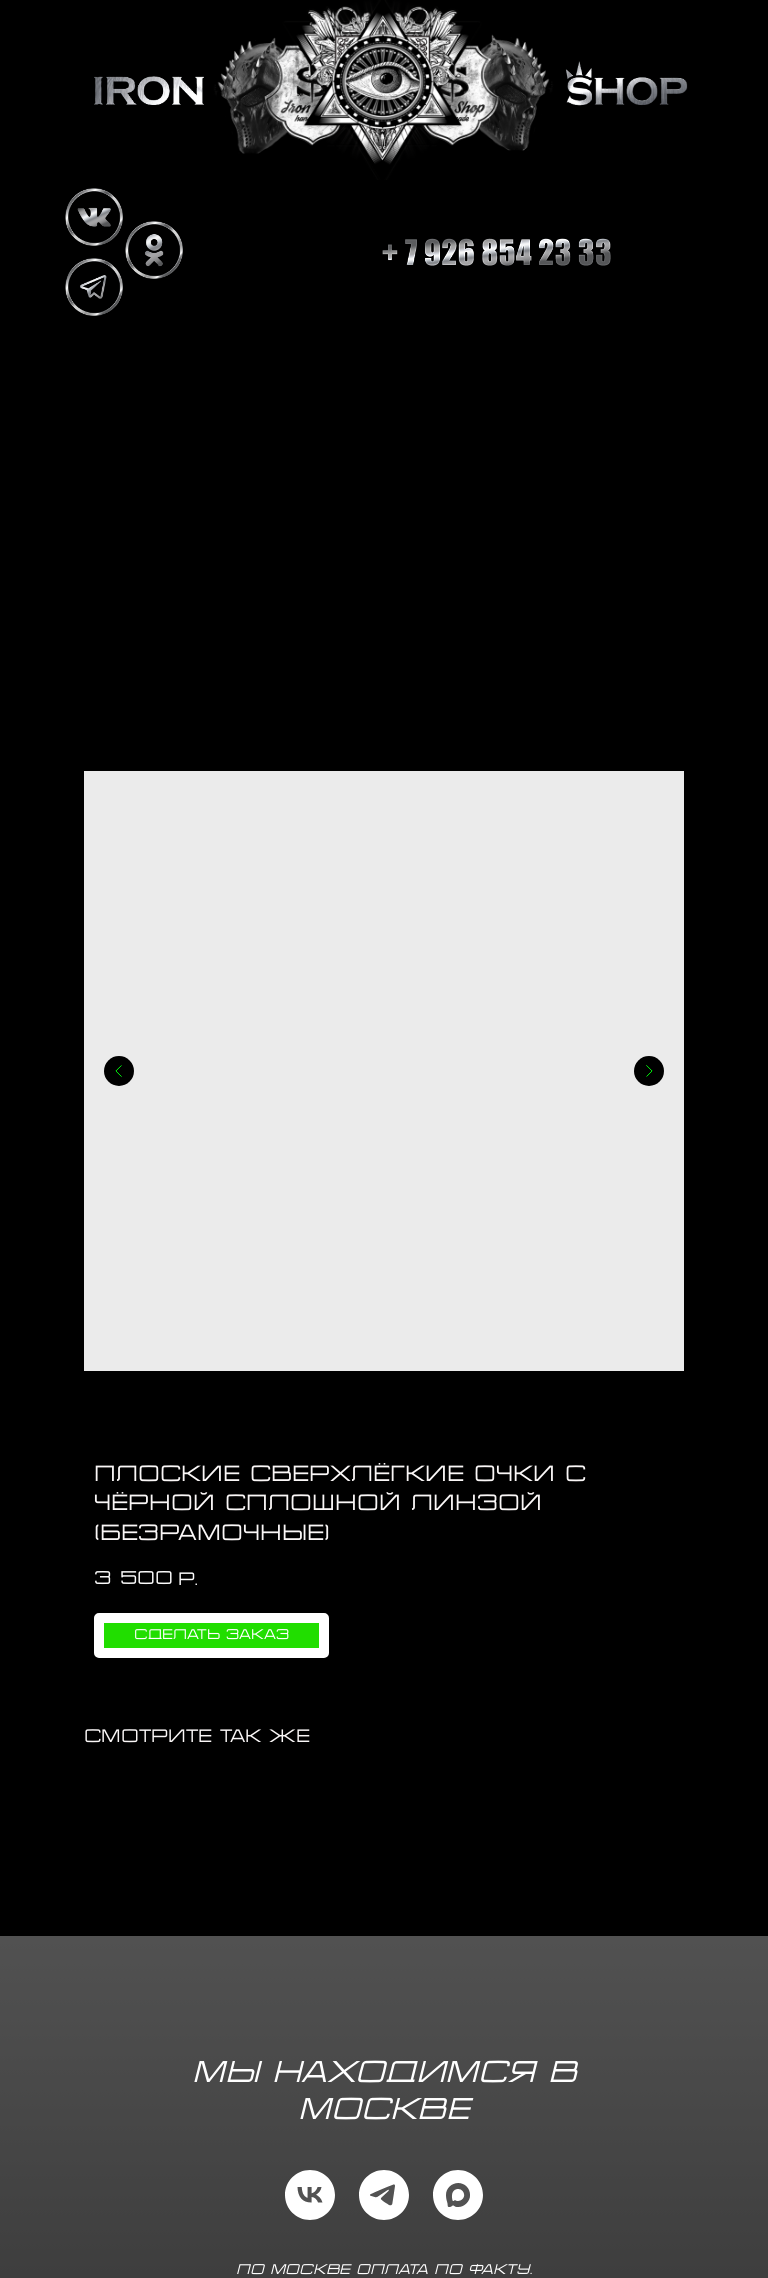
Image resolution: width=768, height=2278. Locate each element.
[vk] (310, 2195)
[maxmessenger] (458, 2195)
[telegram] (384, 2195)
